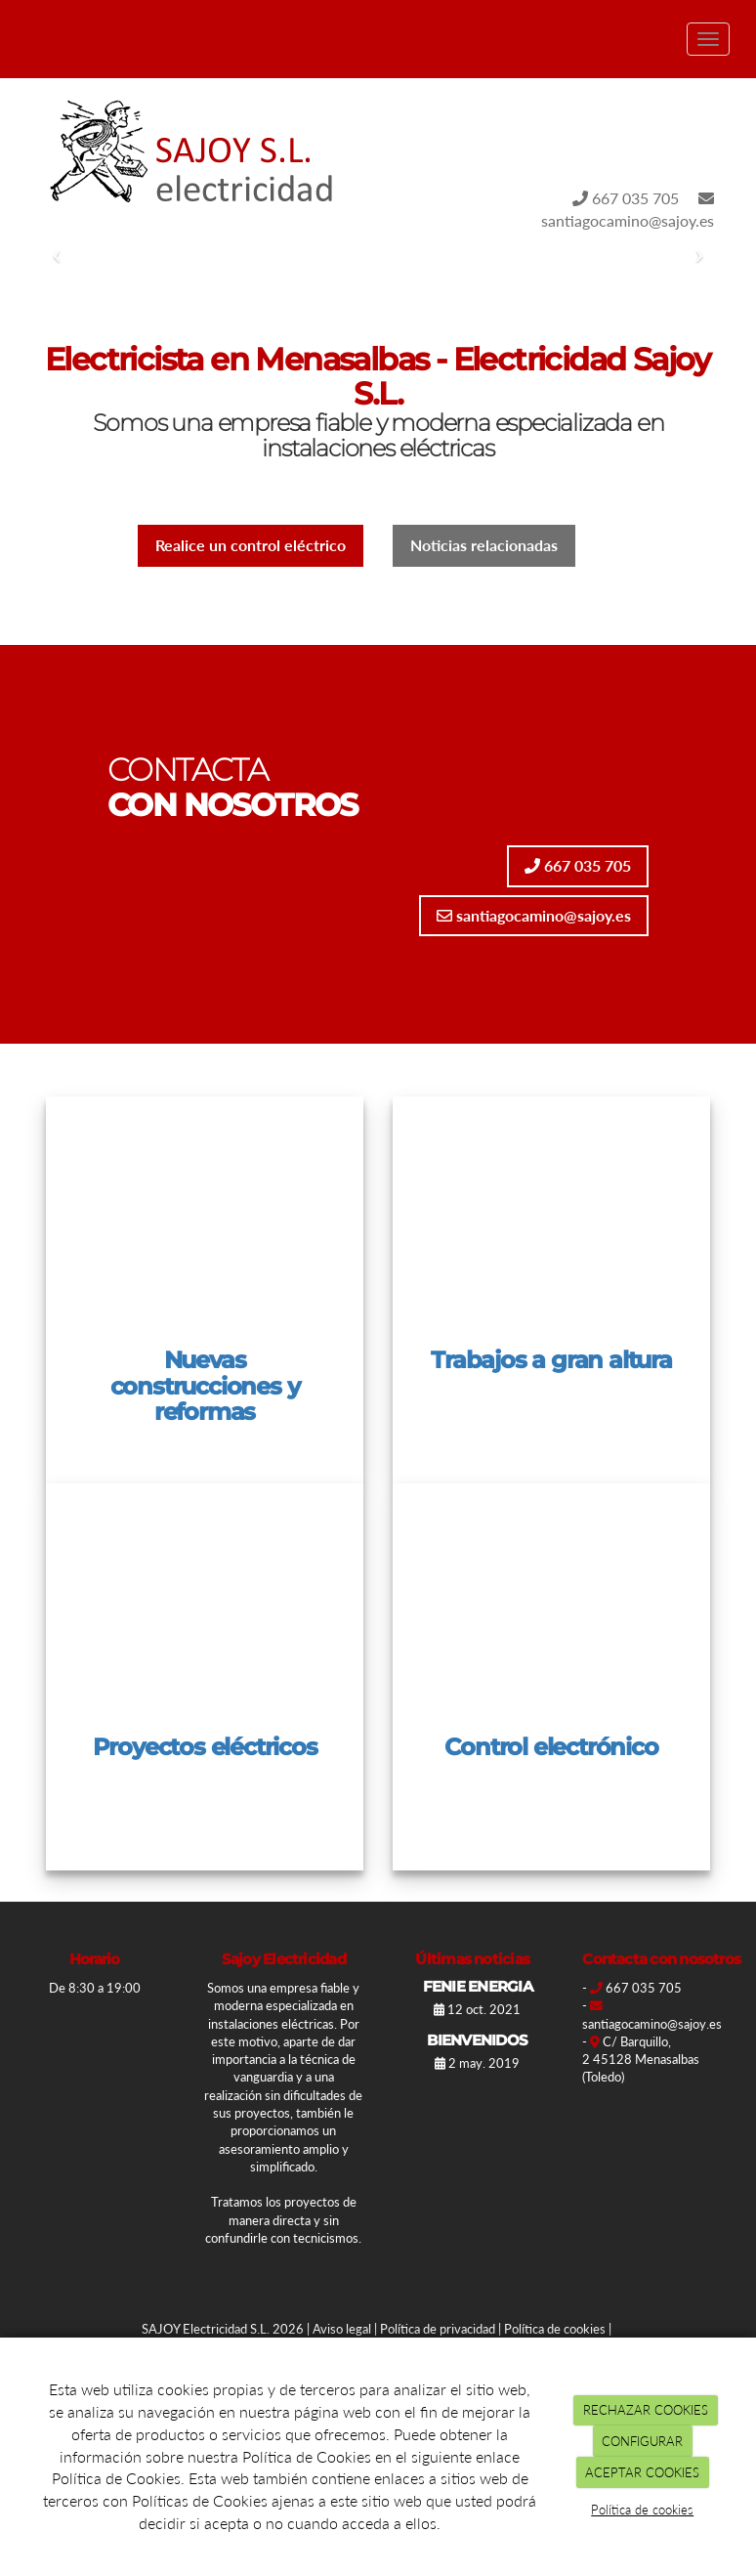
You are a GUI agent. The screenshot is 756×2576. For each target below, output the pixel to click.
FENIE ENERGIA (477, 1986)
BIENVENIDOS (477, 2040)
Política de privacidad (437, 2329)
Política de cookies (555, 2329)
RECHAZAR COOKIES (645, 2410)
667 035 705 (625, 198)
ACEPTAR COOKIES (642, 2472)
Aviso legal (342, 2329)
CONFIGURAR (642, 2441)
